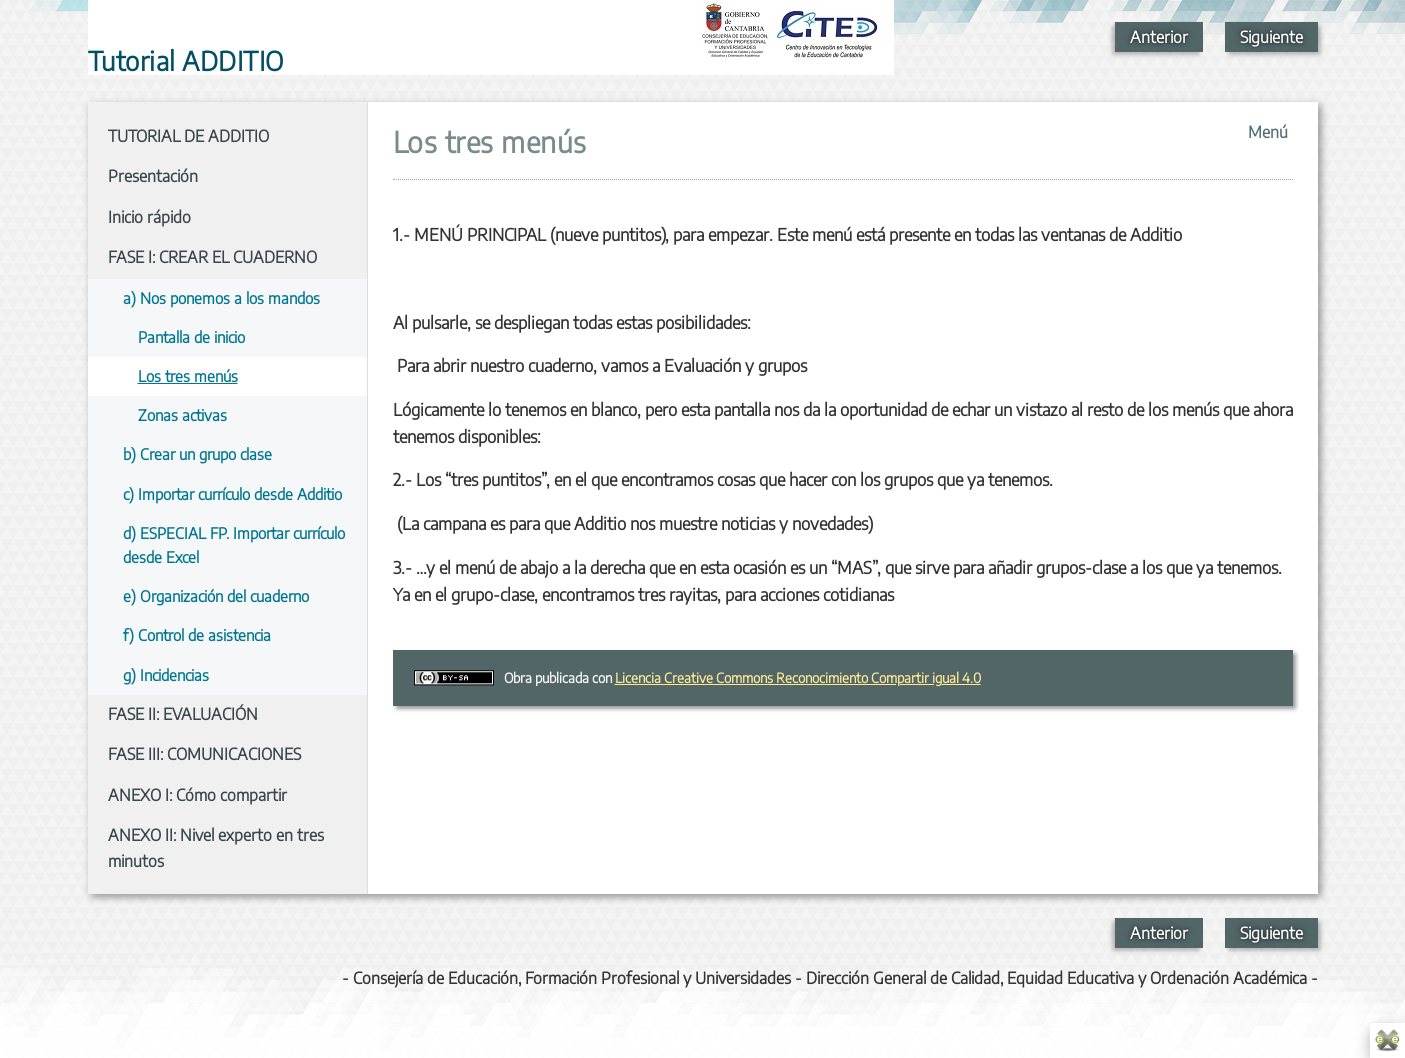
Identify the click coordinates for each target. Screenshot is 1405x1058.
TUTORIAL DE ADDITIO (188, 136)
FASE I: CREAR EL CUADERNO (212, 257)
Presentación (153, 176)
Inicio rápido (149, 217)
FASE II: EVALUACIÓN (183, 714)
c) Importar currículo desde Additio (232, 493)
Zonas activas (182, 414)
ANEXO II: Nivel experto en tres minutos (216, 848)
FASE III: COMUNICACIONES (204, 754)
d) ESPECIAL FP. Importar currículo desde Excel (234, 544)
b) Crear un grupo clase (197, 453)
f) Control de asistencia (197, 634)
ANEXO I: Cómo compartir (197, 795)
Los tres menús (188, 375)
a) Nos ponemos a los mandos (221, 297)
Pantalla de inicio (191, 336)
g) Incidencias (166, 674)
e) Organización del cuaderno (216, 595)
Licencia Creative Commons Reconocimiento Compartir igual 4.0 (798, 677)
